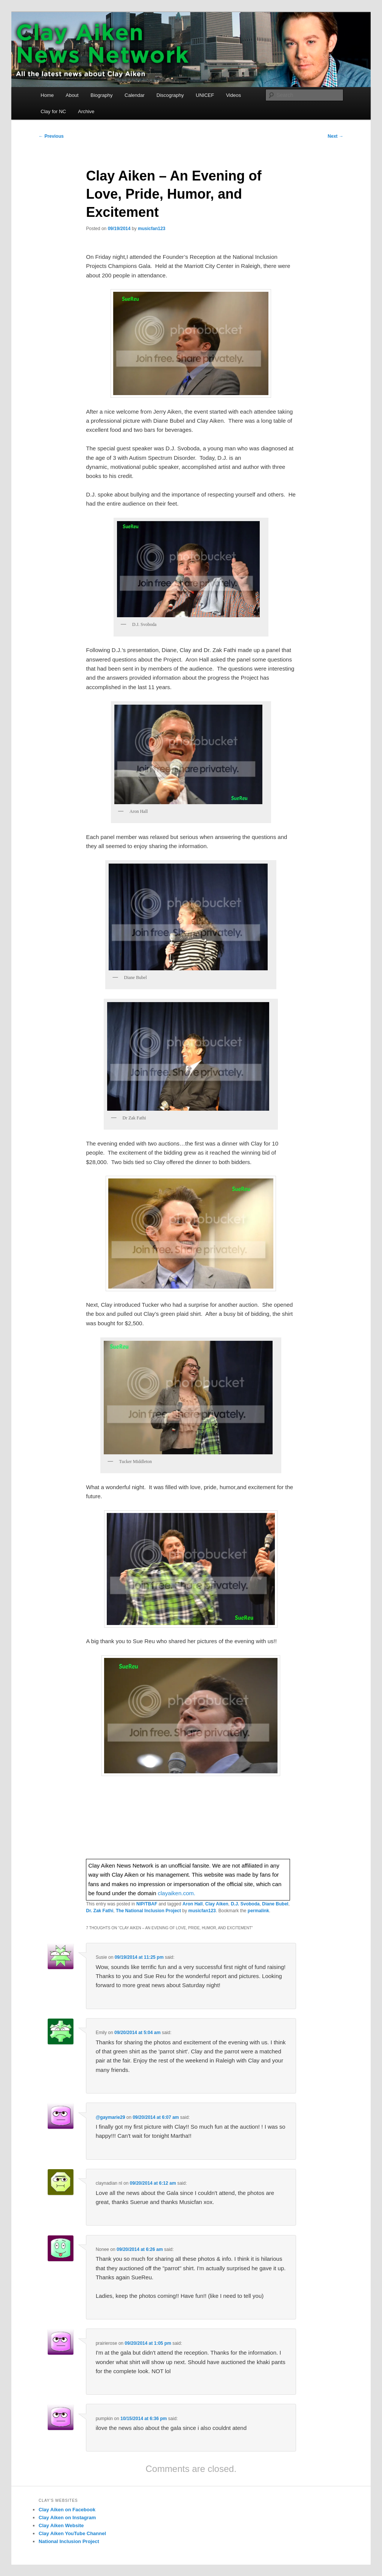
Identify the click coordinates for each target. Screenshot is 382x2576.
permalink (258, 1910)
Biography (101, 95)
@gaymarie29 (110, 2117)
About (71, 95)
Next (335, 136)
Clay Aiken (216, 1904)
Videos (233, 95)
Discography (170, 95)
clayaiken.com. (176, 1893)
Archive (86, 111)
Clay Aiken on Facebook (67, 2509)
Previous (51, 136)
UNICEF (205, 95)
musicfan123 (151, 228)
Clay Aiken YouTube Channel (72, 2533)
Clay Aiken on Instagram (67, 2517)
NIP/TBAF (146, 1904)
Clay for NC (53, 111)
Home (47, 95)
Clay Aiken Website (61, 2525)
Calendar (135, 95)
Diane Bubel (275, 1904)
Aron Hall (192, 1904)
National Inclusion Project (69, 2541)
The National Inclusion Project (148, 1910)
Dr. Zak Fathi (99, 1910)
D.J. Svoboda (245, 1904)
